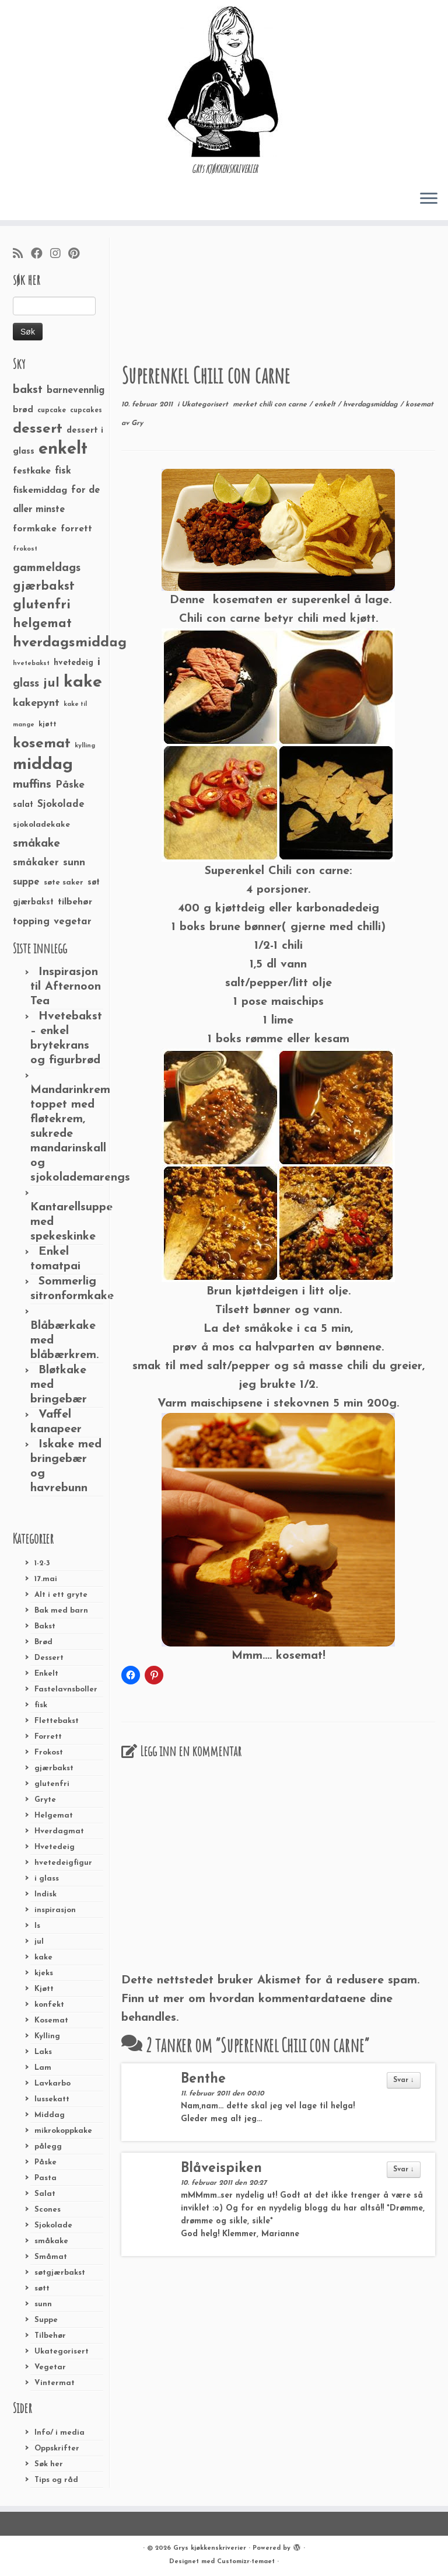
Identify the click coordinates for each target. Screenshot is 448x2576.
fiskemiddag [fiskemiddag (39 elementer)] (40, 490)
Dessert (49, 1658)
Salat (44, 2194)
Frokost (48, 1752)
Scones (47, 2209)
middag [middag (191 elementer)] (43, 765)
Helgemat (53, 1815)
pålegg (48, 2146)
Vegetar (50, 2367)
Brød (43, 1642)
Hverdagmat (59, 1831)
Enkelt (46, 1673)
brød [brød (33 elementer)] (23, 410)
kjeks (43, 1973)
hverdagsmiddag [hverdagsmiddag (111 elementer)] (70, 643)
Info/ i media (59, 2432)
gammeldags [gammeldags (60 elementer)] (46, 568)
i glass (46, 1878)
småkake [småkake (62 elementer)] (36, 844)
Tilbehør (50, 2336)
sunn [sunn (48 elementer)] (74, 863)
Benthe (203, 2079)
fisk (40, 1705)
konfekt (49, 2004)
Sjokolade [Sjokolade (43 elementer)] (61, 804)
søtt (42, 2288)
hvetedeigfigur (63, 1863)
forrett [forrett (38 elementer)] (76, 529)
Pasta (45, 2178)
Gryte (45, 1800)
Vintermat (54, 2383)
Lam (42, 2068)
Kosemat (51, 2020)
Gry (137, 423)
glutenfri (51, 1784)
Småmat (50, 2257)
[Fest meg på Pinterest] (77, 254)
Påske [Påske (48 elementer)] (70, 785)
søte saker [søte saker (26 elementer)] (63, 882)
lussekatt (51, 2099)
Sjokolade (53, 2225)
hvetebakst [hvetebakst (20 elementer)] (31, 663)
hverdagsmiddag (371, 404)
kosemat (419, 404)
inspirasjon (55, 1910)
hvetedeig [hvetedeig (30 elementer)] (73, 663)
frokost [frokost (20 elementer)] (25, 549)
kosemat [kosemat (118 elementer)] (42, 744)
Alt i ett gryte (61, 1595)
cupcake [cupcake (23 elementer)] (51, 410)
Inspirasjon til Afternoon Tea (65, 986)
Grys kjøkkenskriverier (209, 2548)
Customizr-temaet (246, 2561)
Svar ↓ (403, 2080)
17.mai (45, 1579)
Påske (45, 2162)
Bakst (44, 1626)
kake (43, 1957)
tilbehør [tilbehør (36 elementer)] (75, 902)
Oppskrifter (56, 2448)
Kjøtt (44, 1989)
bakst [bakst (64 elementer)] (28, 390)
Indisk (45, 1894)
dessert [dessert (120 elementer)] (37, 429)
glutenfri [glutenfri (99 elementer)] (42, 605)
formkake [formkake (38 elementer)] (35, 529)
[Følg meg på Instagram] (59, 254)
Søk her (48, 2464)
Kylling (47, 2036)
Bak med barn (61, 1610)
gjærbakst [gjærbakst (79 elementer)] (44, 586)
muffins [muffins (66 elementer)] (32, 785)
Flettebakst (56, 1721)
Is (37, 1926)
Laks (43, 2052)
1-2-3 (42, 1563)
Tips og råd (56, 2480)
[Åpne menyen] (429, 199)
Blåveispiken (221, 2168)
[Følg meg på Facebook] (40, 254)
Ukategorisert (61, 2351)
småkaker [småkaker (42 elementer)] (36, 863)
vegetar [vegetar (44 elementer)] (73, 922)
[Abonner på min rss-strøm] (22, 254)
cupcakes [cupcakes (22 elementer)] (86, 410)
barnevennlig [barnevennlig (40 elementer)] (75, 390)
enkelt (326, 404)
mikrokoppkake (63, 2131)
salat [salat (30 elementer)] (23, 804)
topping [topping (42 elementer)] (31, 922)
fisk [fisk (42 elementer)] (63, 471)
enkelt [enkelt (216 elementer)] (63, 449)
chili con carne (284, 404)
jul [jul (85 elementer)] (51, 683)
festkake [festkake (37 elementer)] (32, 471)
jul (39, 1941)
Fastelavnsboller (65, 1689)
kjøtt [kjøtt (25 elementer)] (47, 724)
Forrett (48, 1736)
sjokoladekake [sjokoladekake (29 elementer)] (41, 825)
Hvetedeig (54, 1847)
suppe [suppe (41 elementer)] (26, 882)
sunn (43, 2304)
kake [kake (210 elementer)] (83, 682)
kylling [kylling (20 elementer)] (85, 746)
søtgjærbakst (59, 2272)
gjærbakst (54, 1768)
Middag (49, 2115)
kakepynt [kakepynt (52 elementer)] (36, 703)
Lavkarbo (52, 2083)
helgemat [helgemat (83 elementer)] (42, 624)
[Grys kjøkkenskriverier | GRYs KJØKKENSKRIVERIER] (224, 81)
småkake (51, 2241)
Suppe (46, 2320)
